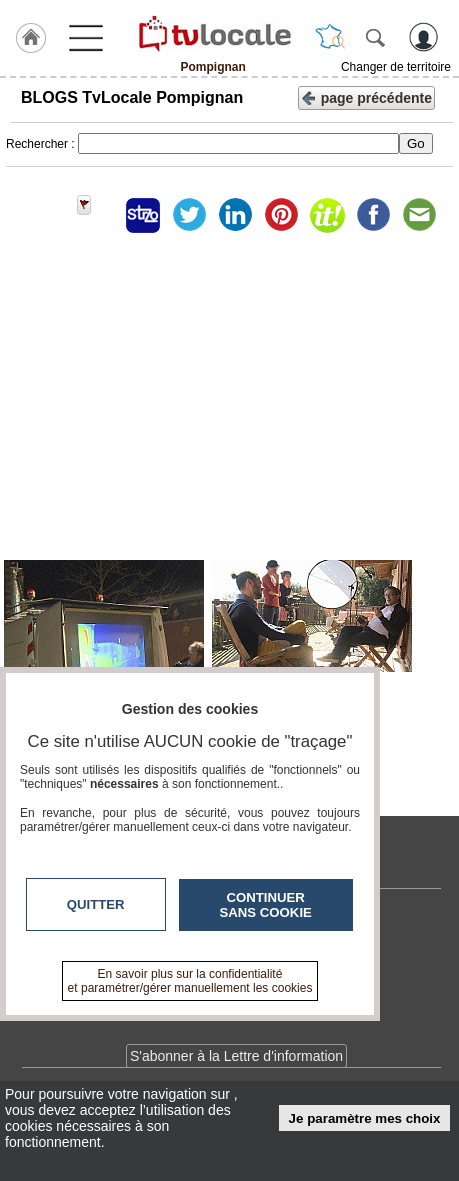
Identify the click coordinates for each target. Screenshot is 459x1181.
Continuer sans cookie (266, 905)
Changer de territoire (396, 67)
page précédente (366, 96)
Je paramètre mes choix (365, 1118)
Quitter (96, 904)
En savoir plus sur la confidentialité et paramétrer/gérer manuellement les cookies (190, 981)
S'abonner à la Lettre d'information (236, 1056)
